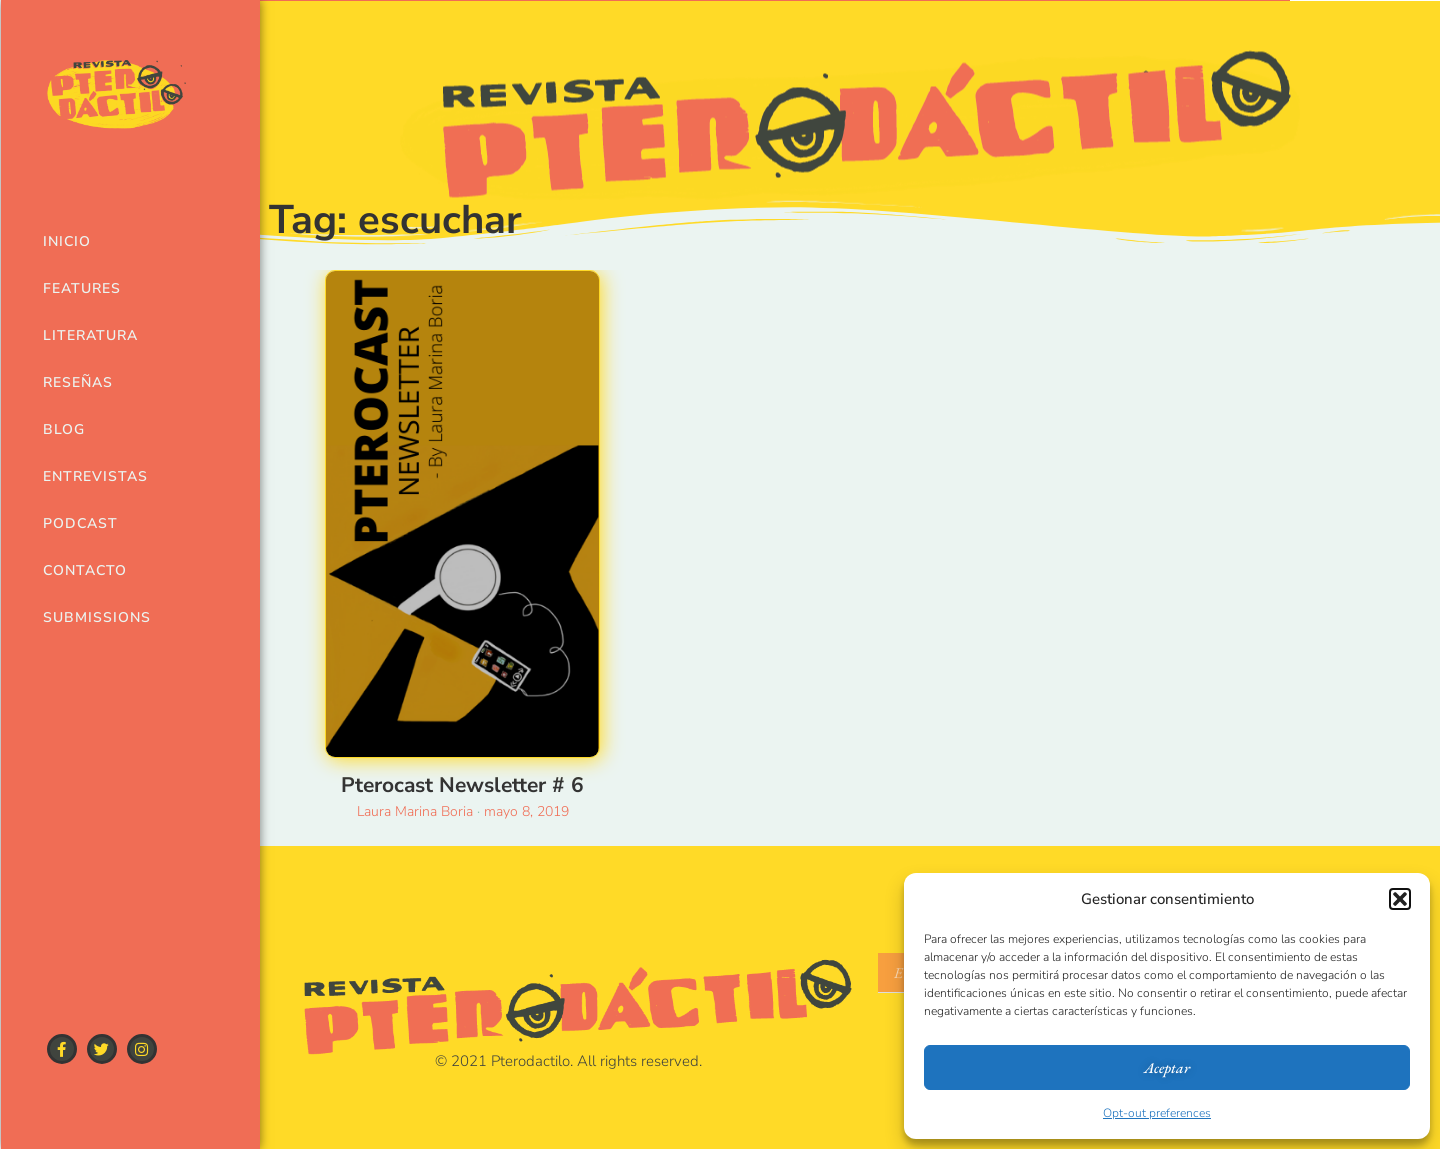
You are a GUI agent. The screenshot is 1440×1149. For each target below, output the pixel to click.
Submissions (93, 617)
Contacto (85, 570)
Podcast (80, 523)
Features (82, 288)
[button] (1400, 899)
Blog (64, 429)
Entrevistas (93, 476)
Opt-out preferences (1157, 1113)
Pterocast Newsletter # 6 (462, 785)
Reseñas (78, 382)
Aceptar (1167, 1067)
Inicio (67, 241)
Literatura (90, 335)
